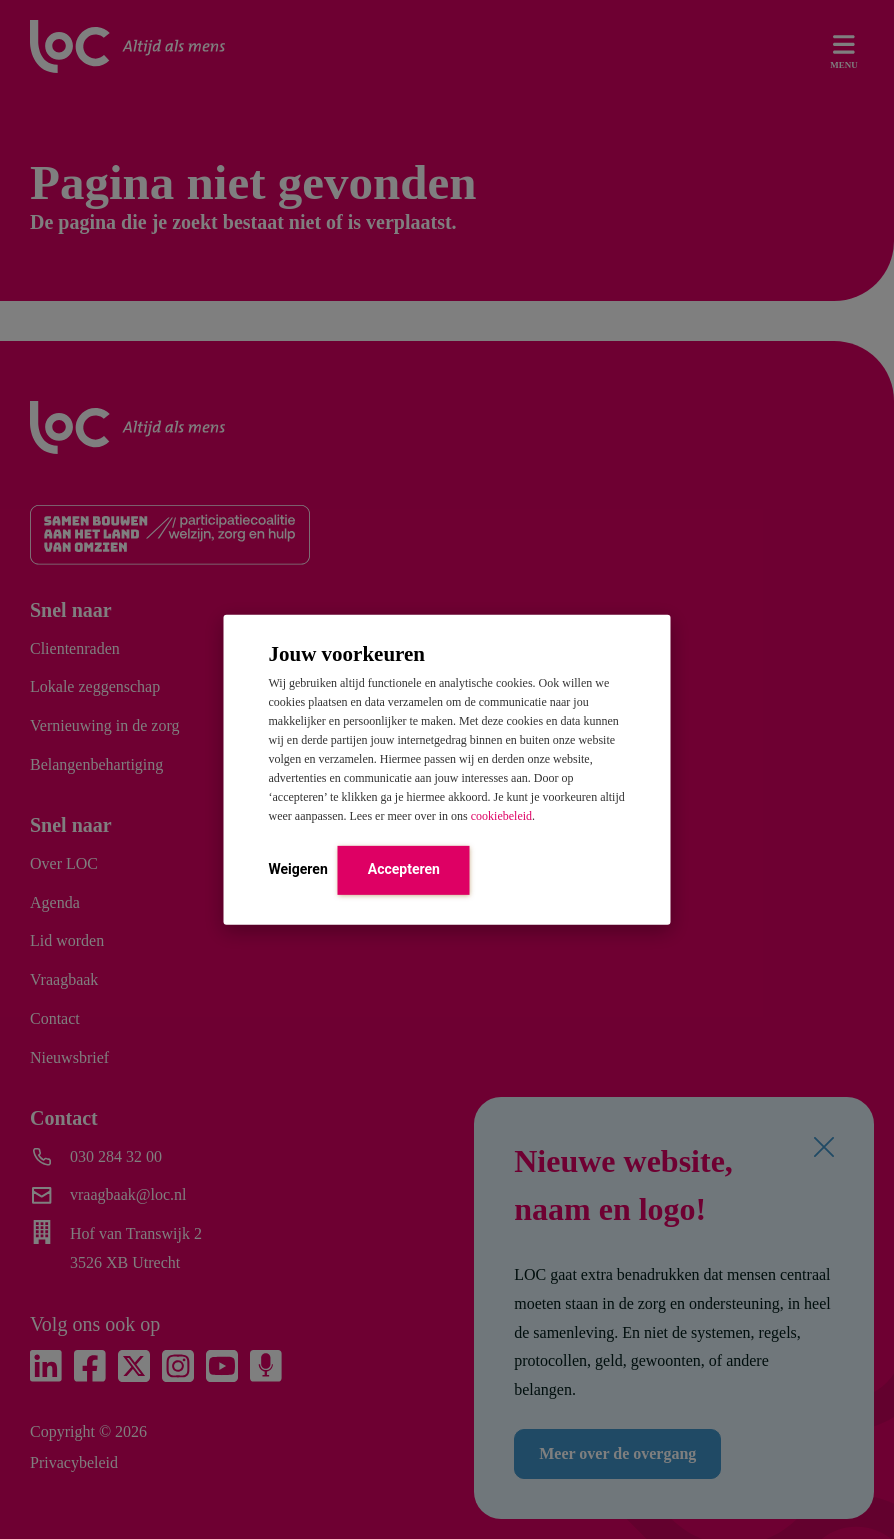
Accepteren (404, 869)
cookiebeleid (501, 816)
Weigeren (298, 869)
